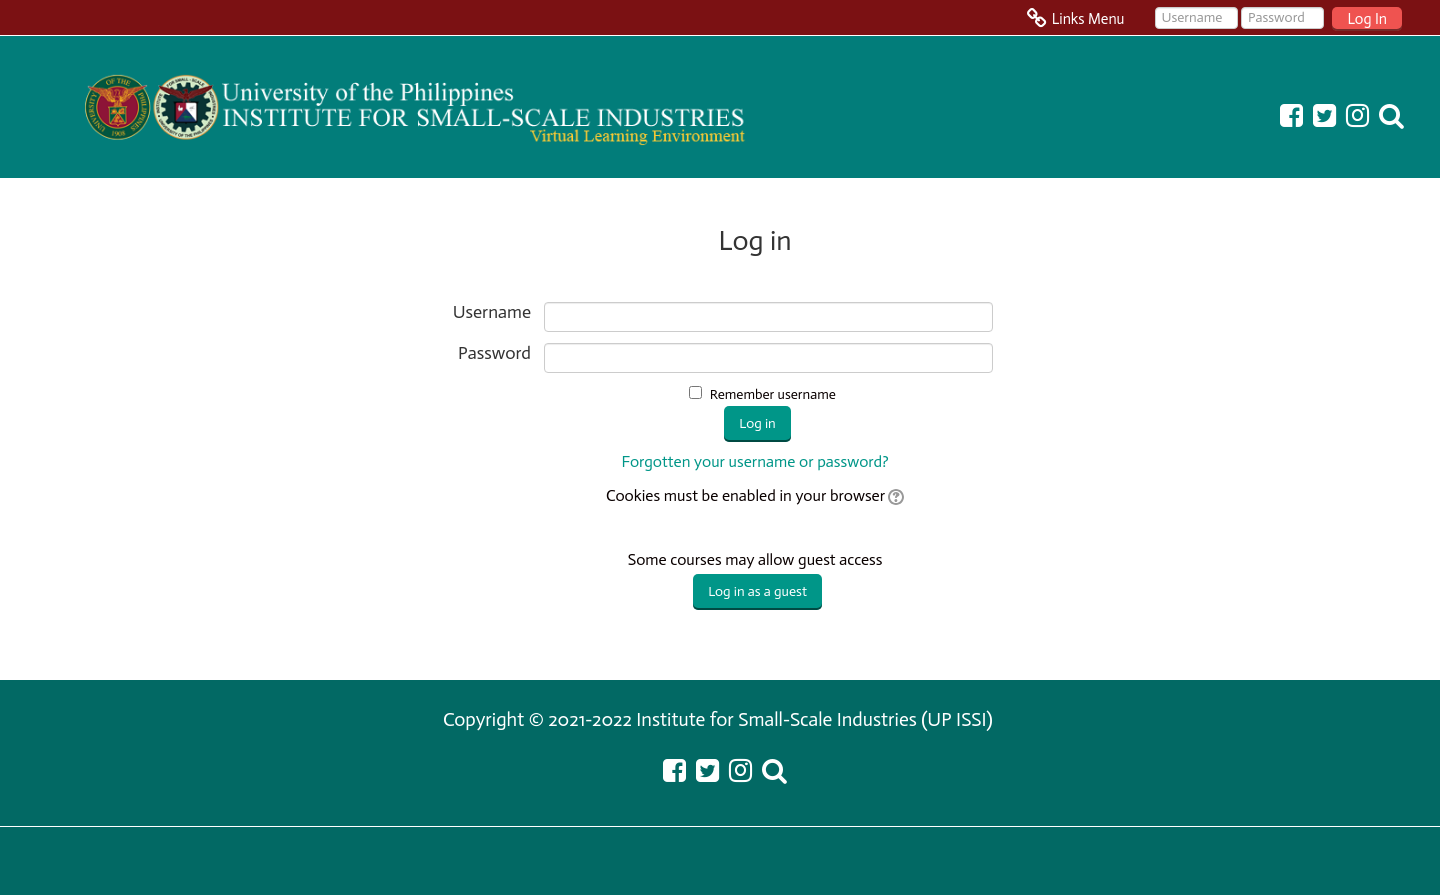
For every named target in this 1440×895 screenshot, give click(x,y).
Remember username (773, 394)
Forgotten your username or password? (754, 461)
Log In (1367, 19)
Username (492, 312)
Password (494, 353)
